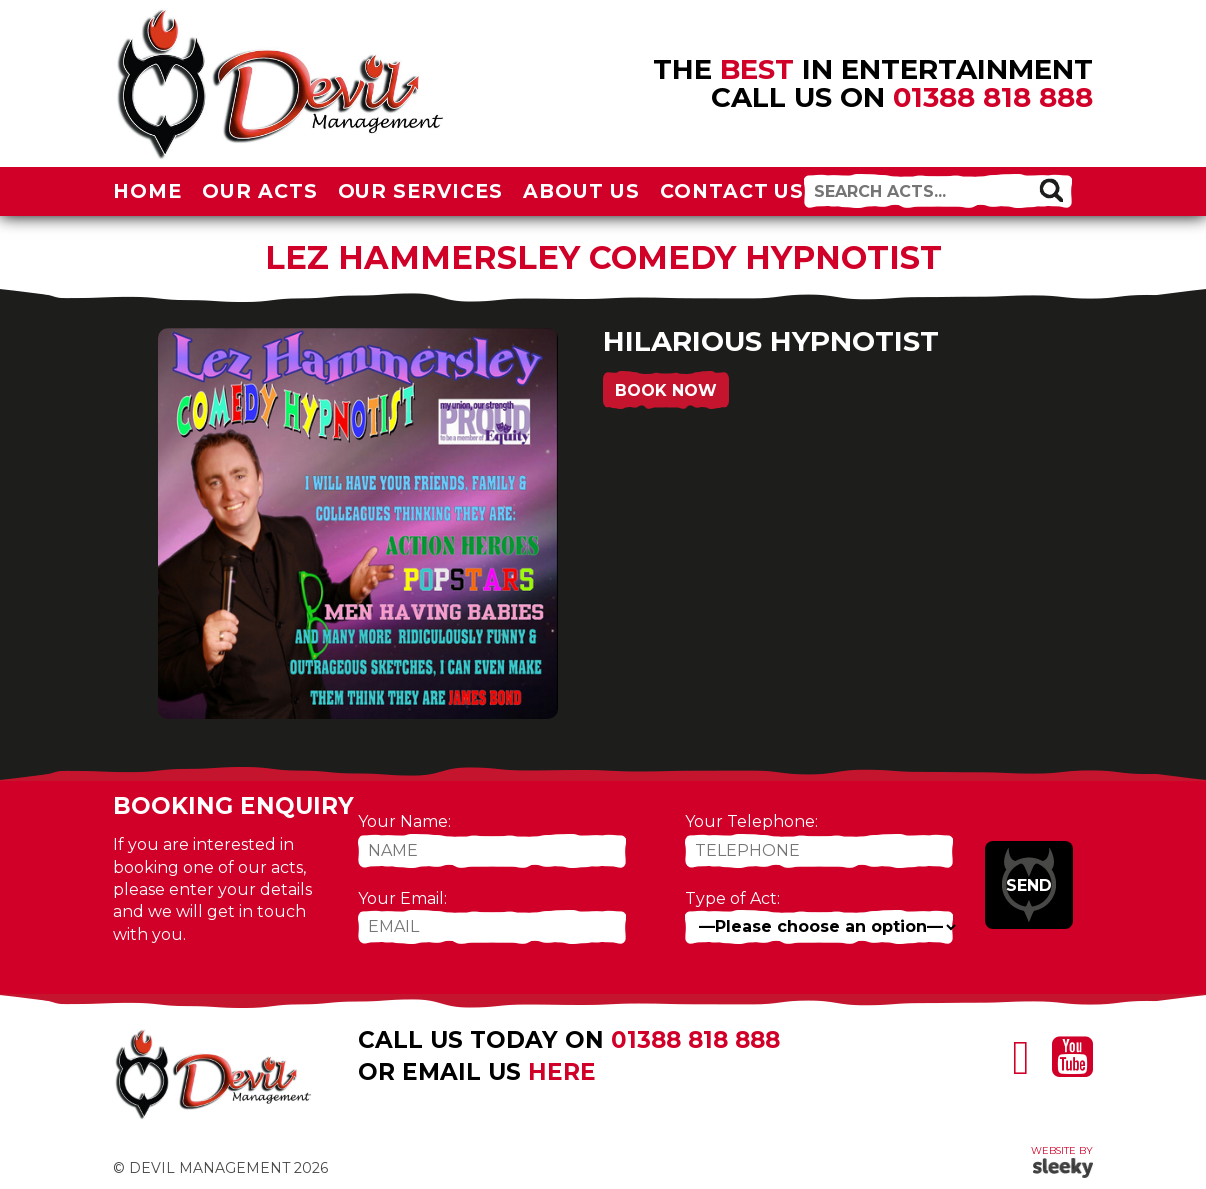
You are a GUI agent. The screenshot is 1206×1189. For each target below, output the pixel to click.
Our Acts (260, 191)
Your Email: (402, 898)
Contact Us (732, 191)
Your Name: (404, 821)
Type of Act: (732, 898)
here (562, 1072)
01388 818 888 (993, 97)
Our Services (421, 191)
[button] (1051, 190)
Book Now (666, 390)
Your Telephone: (751, 821)
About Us (581, 191)
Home (147, 191)
